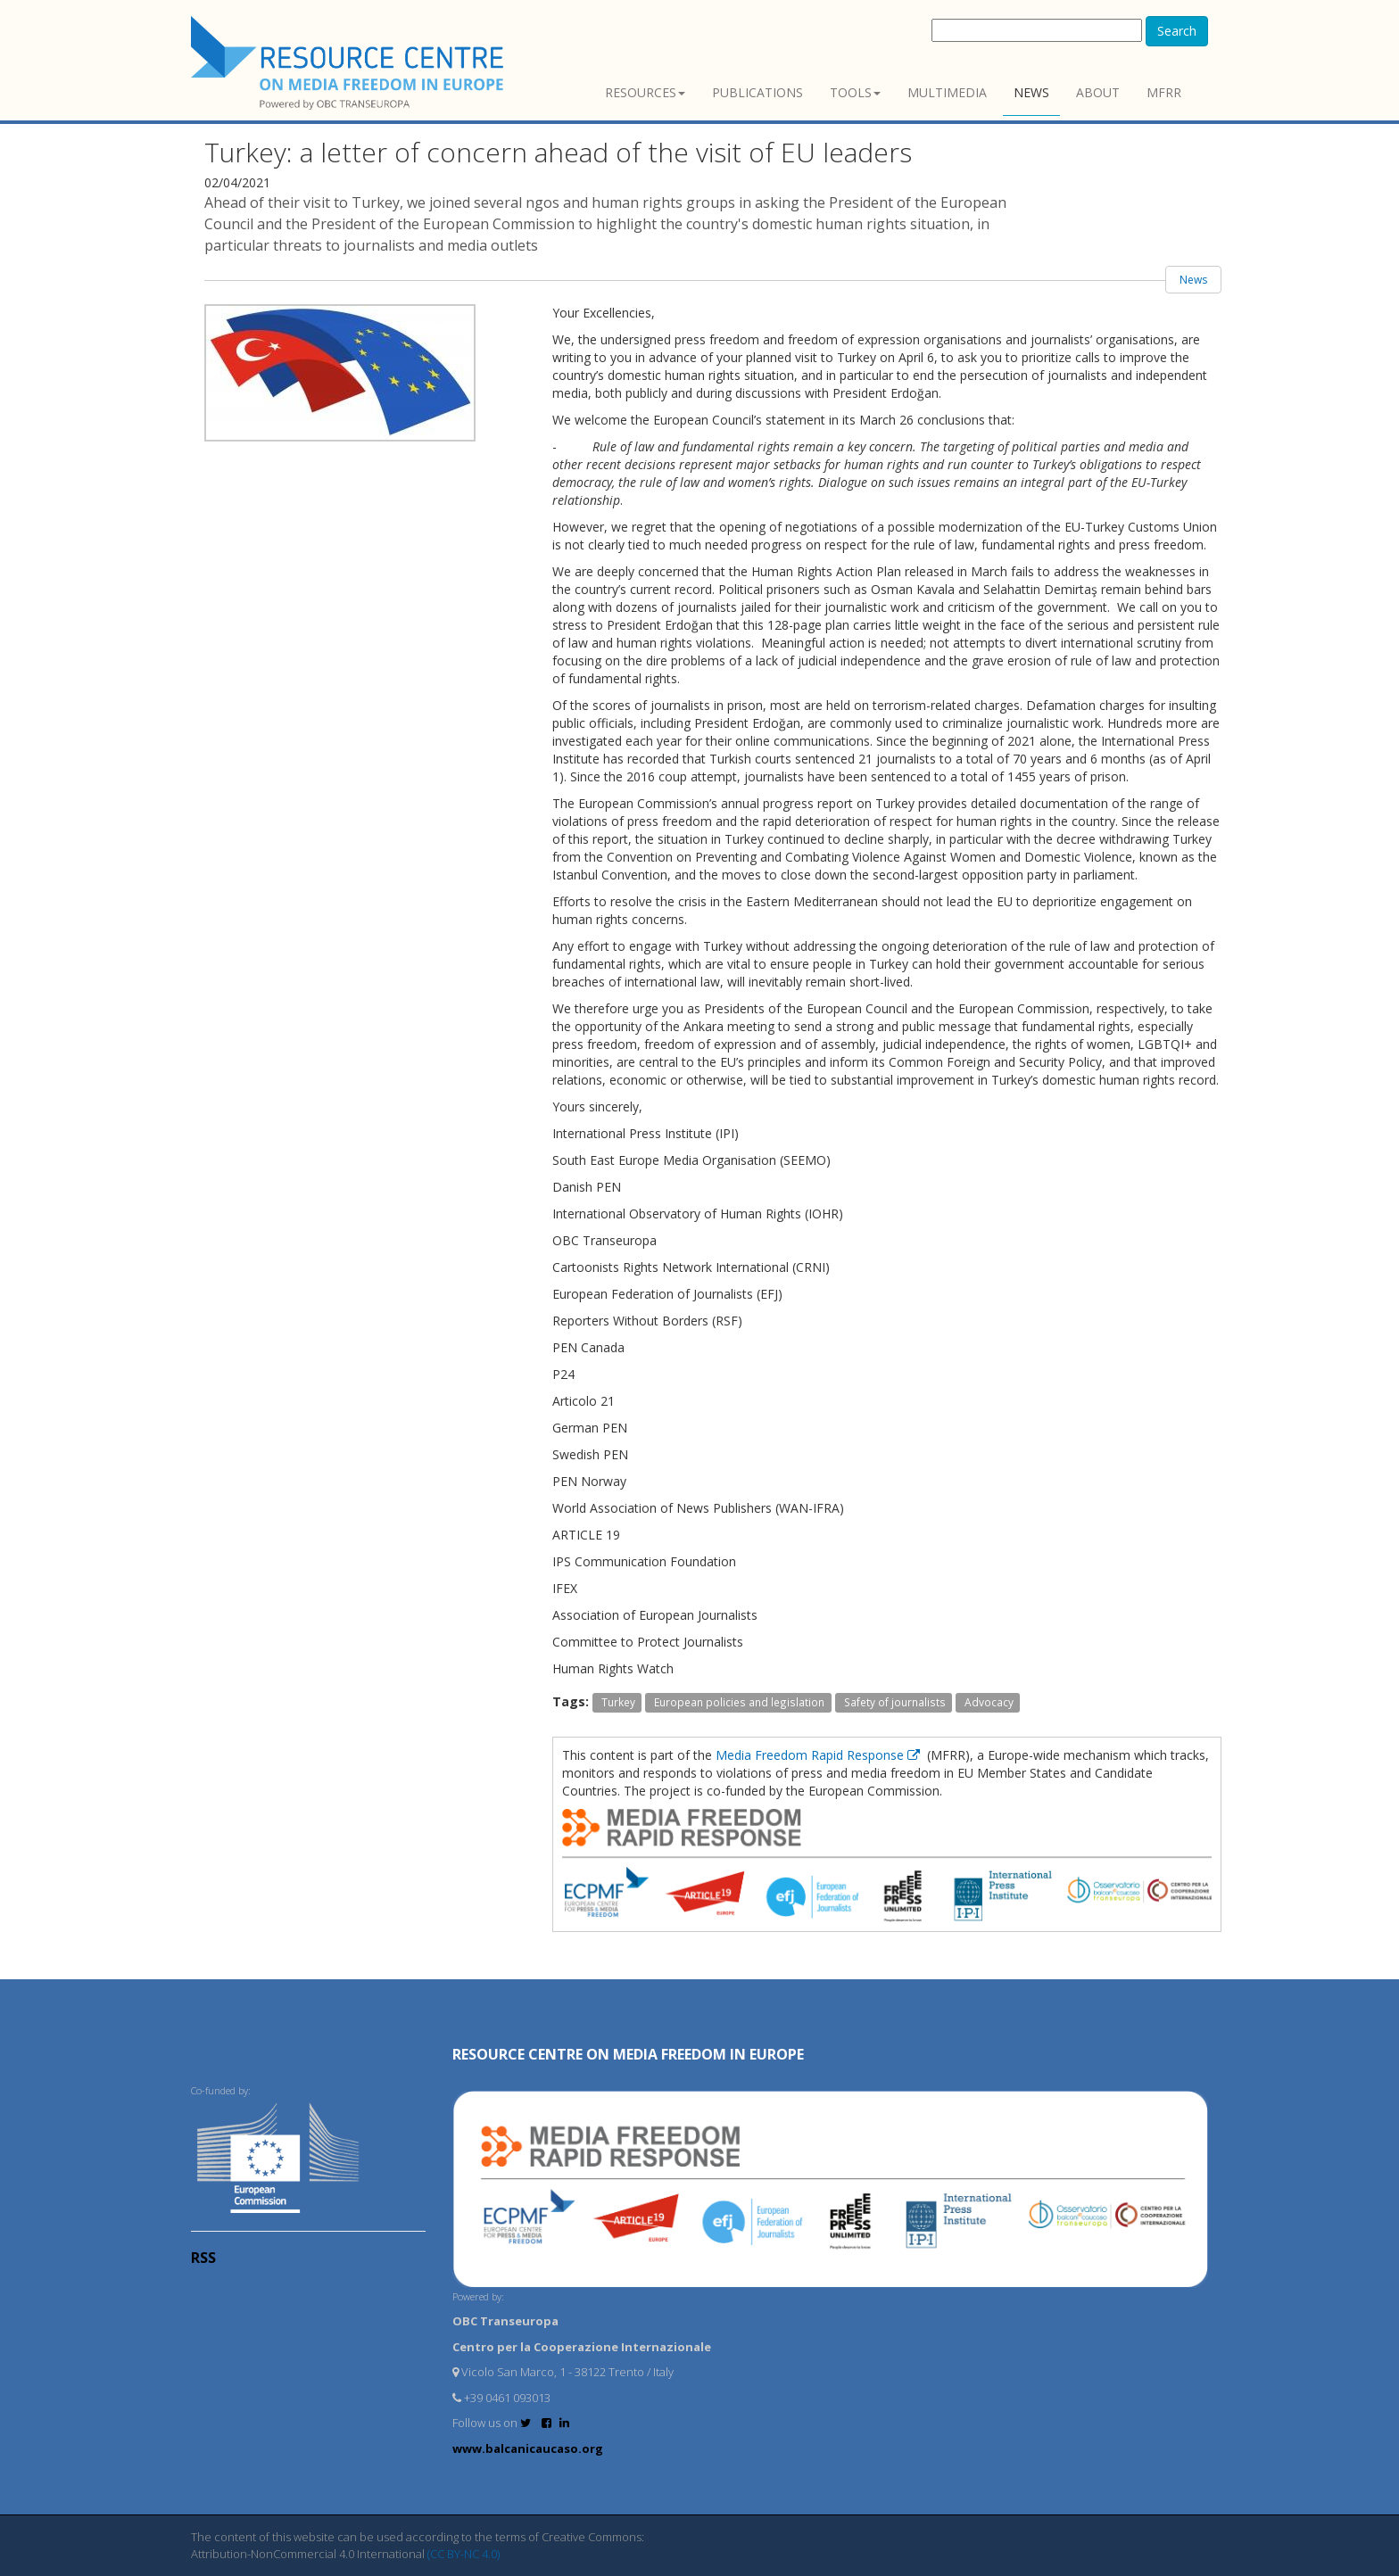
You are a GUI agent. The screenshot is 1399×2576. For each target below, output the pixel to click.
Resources (645, 92)
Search (1176, 30)
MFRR (1164, 92)
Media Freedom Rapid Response (819, 1754)
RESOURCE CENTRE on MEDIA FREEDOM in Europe (628, 2054)
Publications (757, 92)
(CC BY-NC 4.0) (463, 2554)
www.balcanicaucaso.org (527, 2448)
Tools (855, 92)
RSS (203, 2257)
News (1031, 92)
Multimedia (947, 92)
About (1098, 92)
